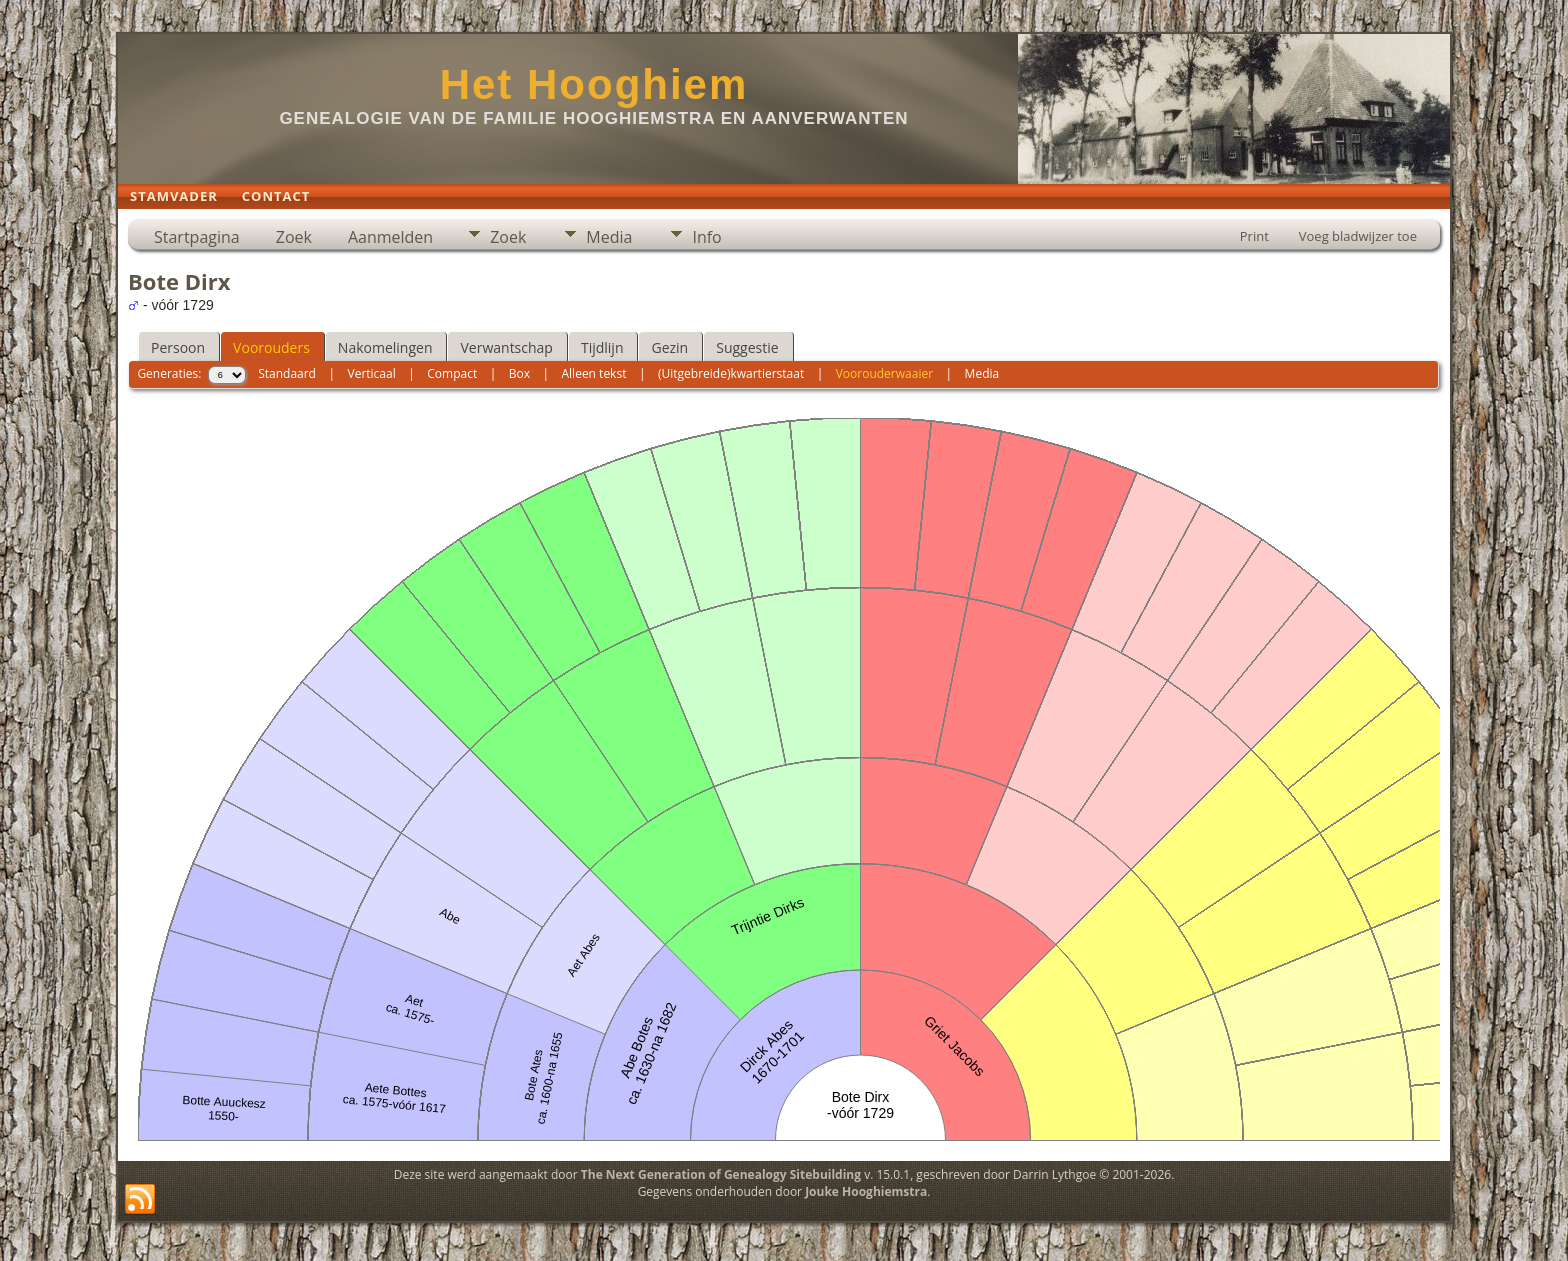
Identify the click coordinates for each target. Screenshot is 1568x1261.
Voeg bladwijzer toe (1358, 236)
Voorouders (271, 347)
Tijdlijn (602, 347)
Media (609, 237)
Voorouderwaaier (884, 373)
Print (1254, 236)
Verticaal (372, 373)
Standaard (287, 373)
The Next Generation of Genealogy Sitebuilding (721, 1174)
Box (519, 373)
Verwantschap (506, 347)
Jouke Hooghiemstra (866, 1191)
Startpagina (197, 237)
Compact (452, 373)
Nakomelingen (385, 347)
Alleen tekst (594, 373)
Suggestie (747, 347)
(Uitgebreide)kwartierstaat (731, 373)
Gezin (669, 347)
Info (706, 237)
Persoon (178, 347)
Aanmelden (390, 237)
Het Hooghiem (594, 84)
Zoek (294, 237)
